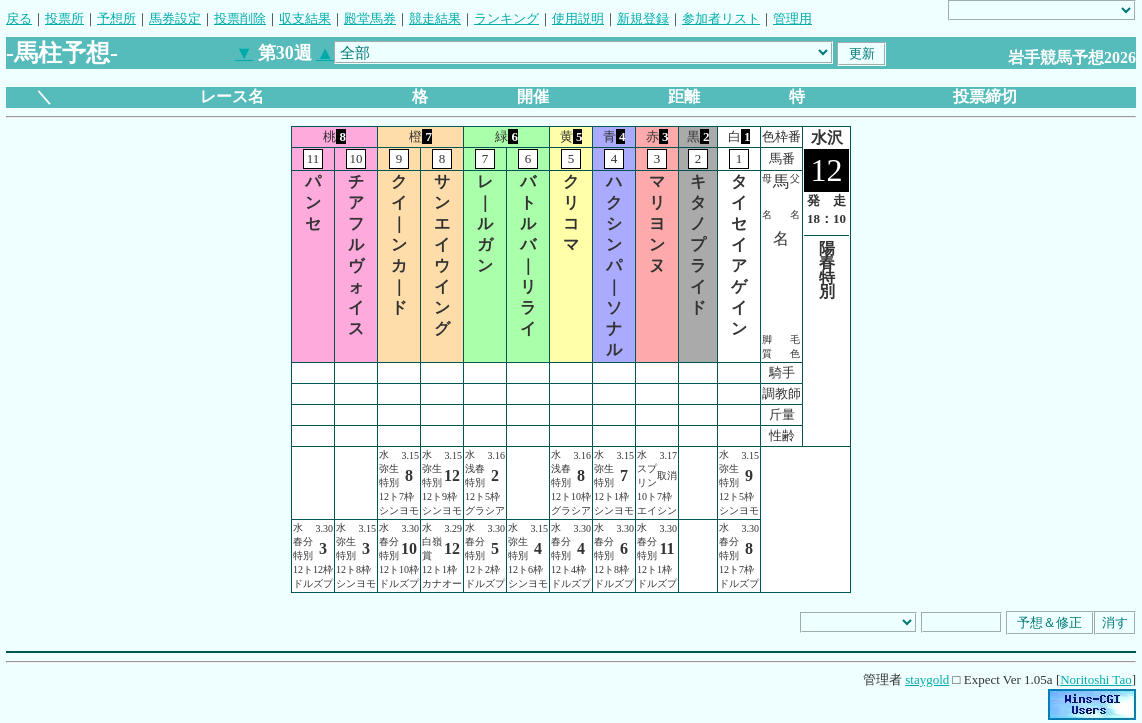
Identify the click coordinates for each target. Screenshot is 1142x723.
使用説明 (578, 18)
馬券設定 (175, 18)
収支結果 (305, 18)
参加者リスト (721, 18)
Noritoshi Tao (1095, 679)
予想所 (116, 18)
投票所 (64, 18)
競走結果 (435, 18)
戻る (19, 18)
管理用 (792, 18)
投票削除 (240, 18)
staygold (927, 679)
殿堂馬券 (370, 18)
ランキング (506, 18)
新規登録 (643, 18)
